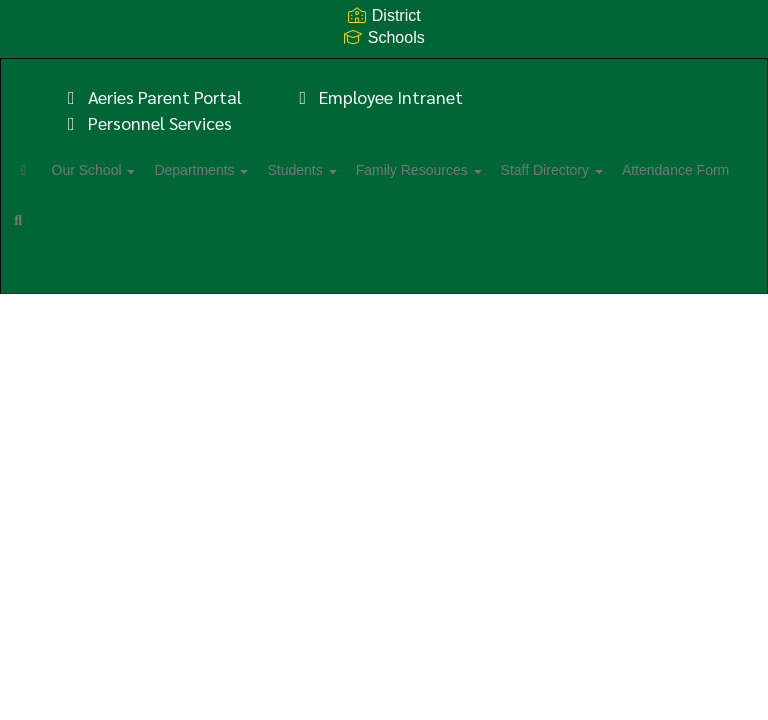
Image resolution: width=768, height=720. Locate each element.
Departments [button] (254, 170)
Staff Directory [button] (638, 170)
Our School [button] (136, 170)
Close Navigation (284, 228)
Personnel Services (146, 122)
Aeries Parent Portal (151, 96)
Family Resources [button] (494, 170)
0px (693, 285)
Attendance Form (99, 220)
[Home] (55, 170)
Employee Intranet (378, 96)
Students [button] (365, 170)
